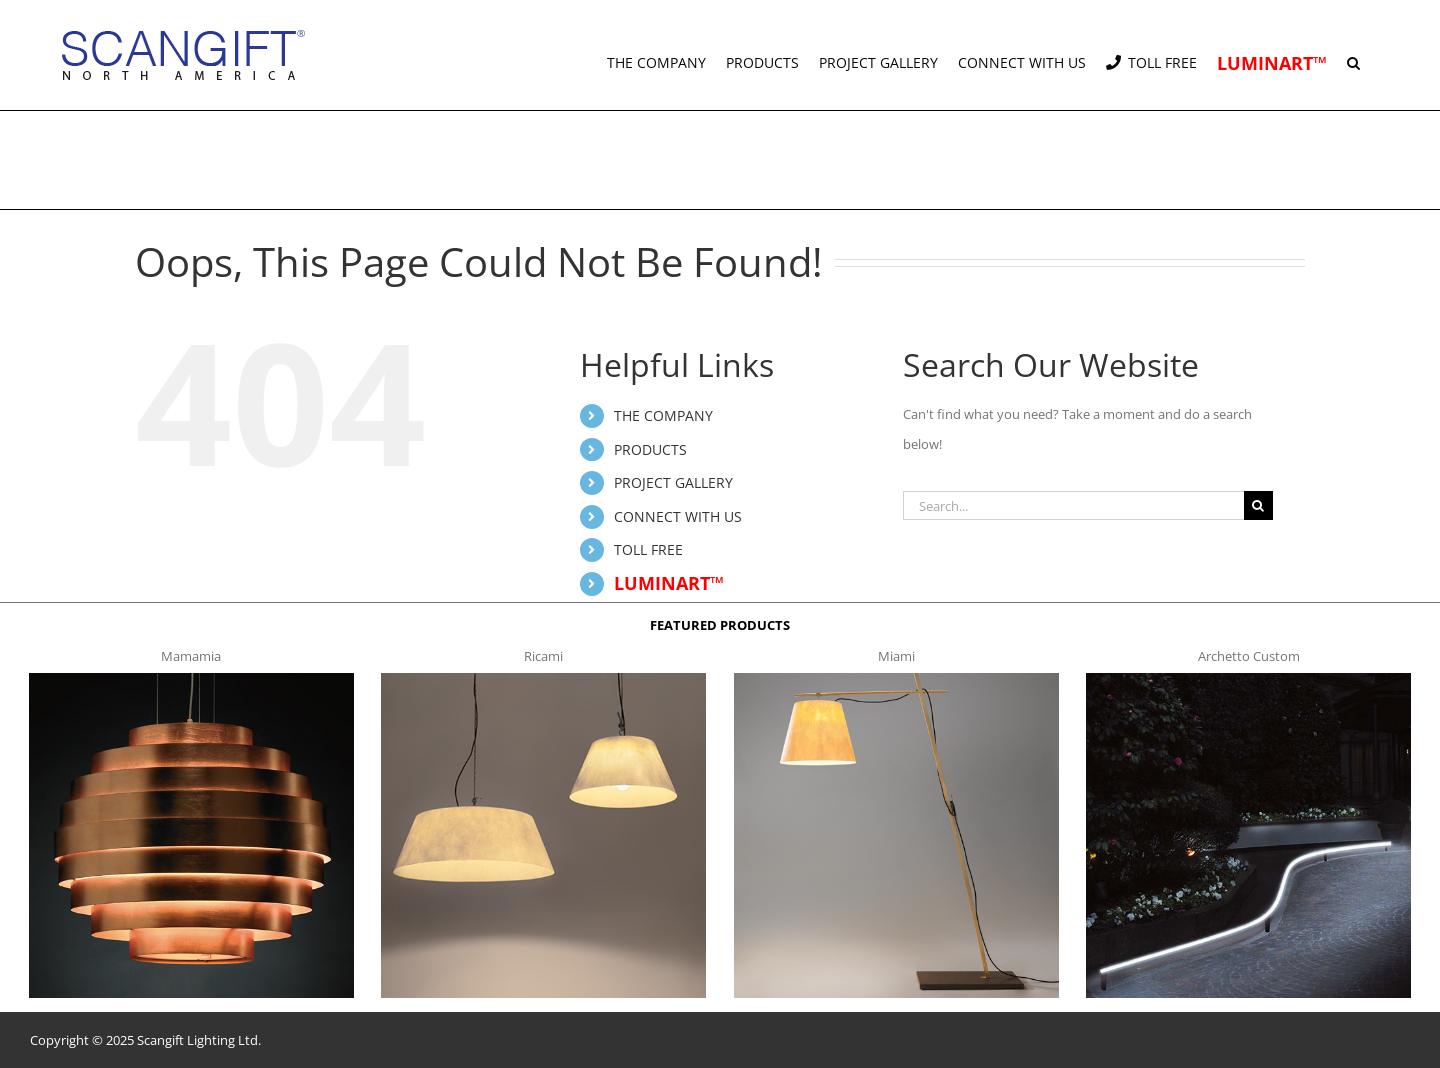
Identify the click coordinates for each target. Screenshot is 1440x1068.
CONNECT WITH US (678, 516)
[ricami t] (543, 679)
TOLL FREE (648, 549)
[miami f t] (896, 679)
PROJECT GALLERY (673, 482)
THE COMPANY (663, 415)
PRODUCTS (650, 449)
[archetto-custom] (1248, 679)
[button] (1353, 55)
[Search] (1258, 505)
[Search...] (1073, 505)
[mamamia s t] (191, 679)
